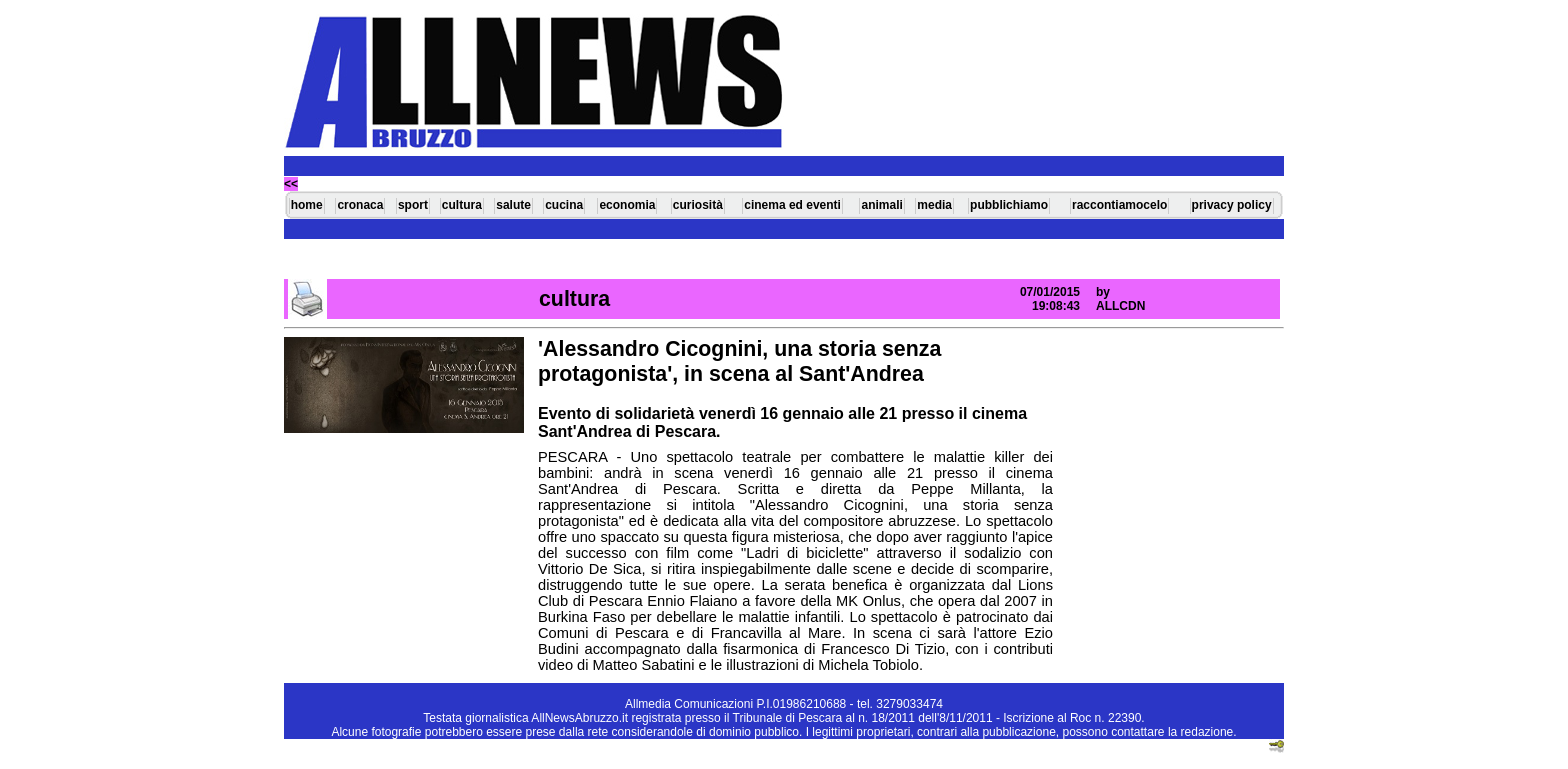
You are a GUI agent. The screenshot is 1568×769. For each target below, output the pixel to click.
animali (881, 205)
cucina (564, 205)
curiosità (698, 205)
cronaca (360, 205)
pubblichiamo (1009, 205)
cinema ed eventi (792, 205)
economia (627, 205)
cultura (462, 205)
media (934, 205)
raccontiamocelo (1119, 205)
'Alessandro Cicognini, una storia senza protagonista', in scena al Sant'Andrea (739, 361)
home (307, 205)
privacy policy (1232, 205)
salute (513, 205)
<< (291, 184)
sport (413, 205)
